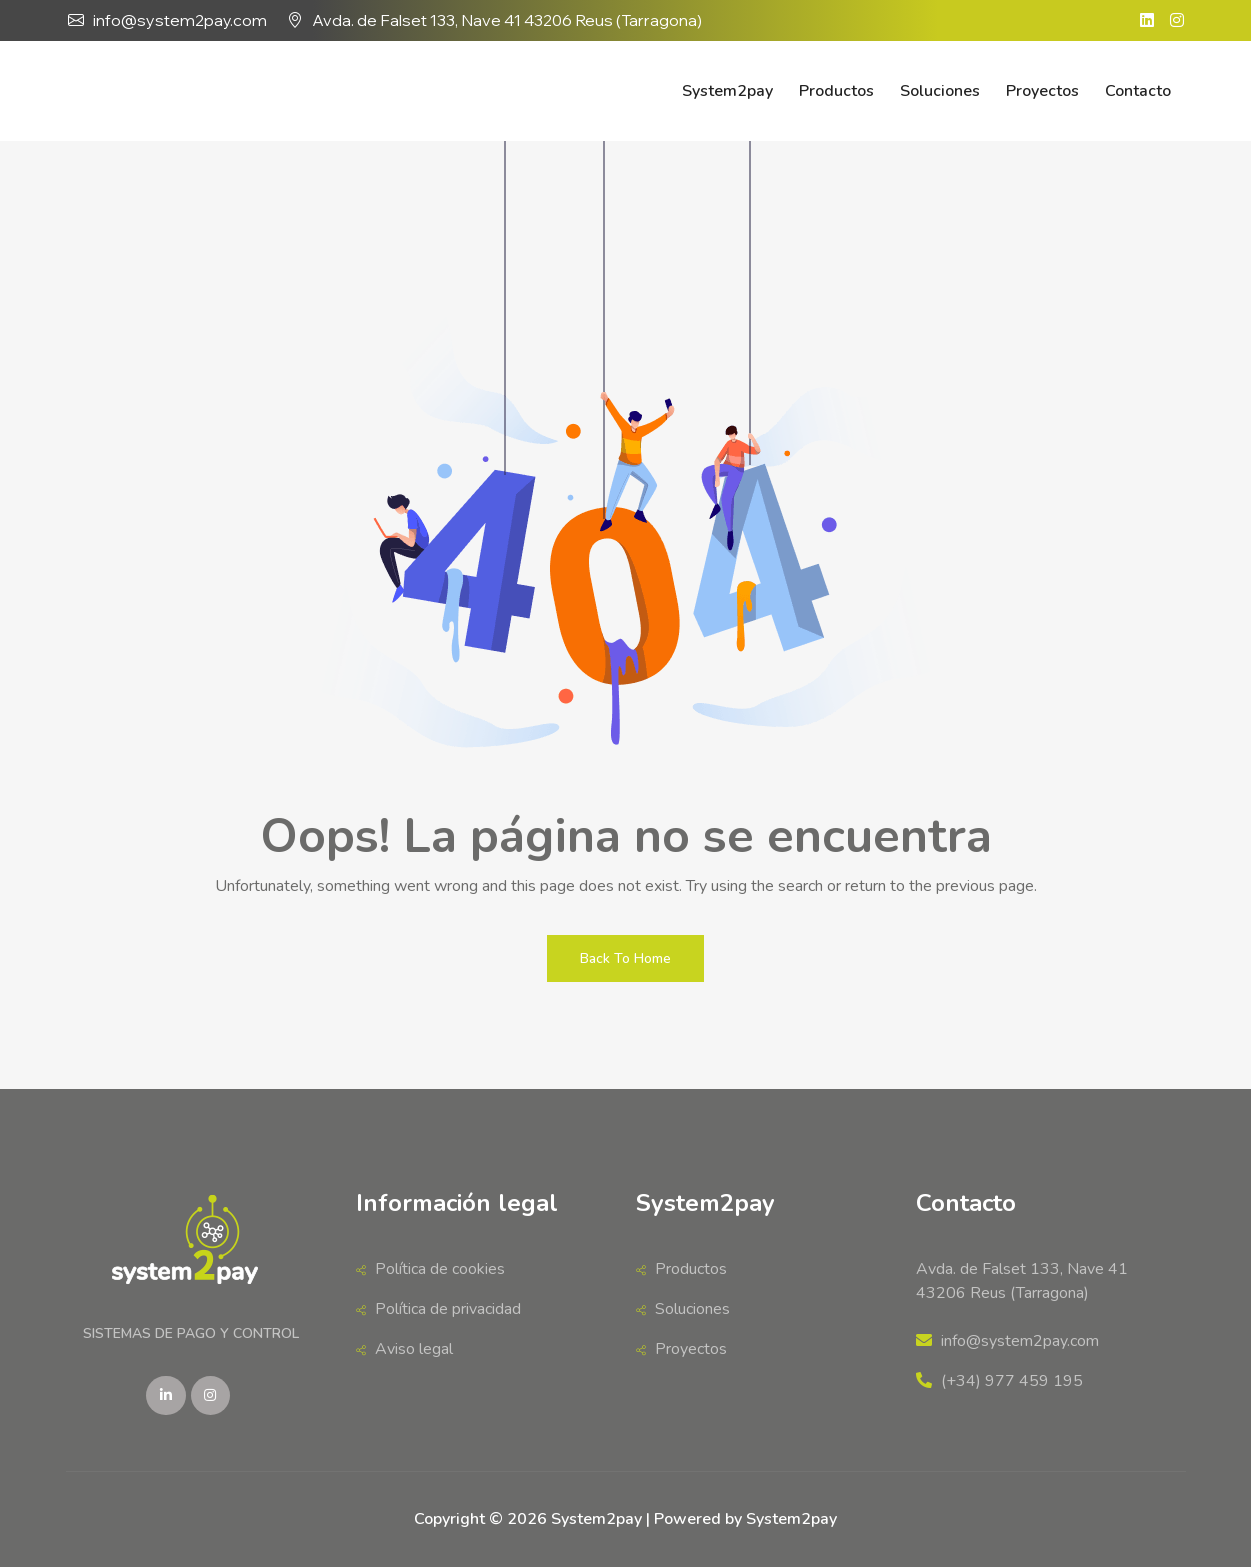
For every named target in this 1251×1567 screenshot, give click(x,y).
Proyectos (1042, 91)
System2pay (727, 91)
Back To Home (625, 958)
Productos (836, 91)
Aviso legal (404, 1349)
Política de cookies (430, 1269)
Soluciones (940, 91)
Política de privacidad (438, 1309)
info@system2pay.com (180, 20)
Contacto (1138, 91)
